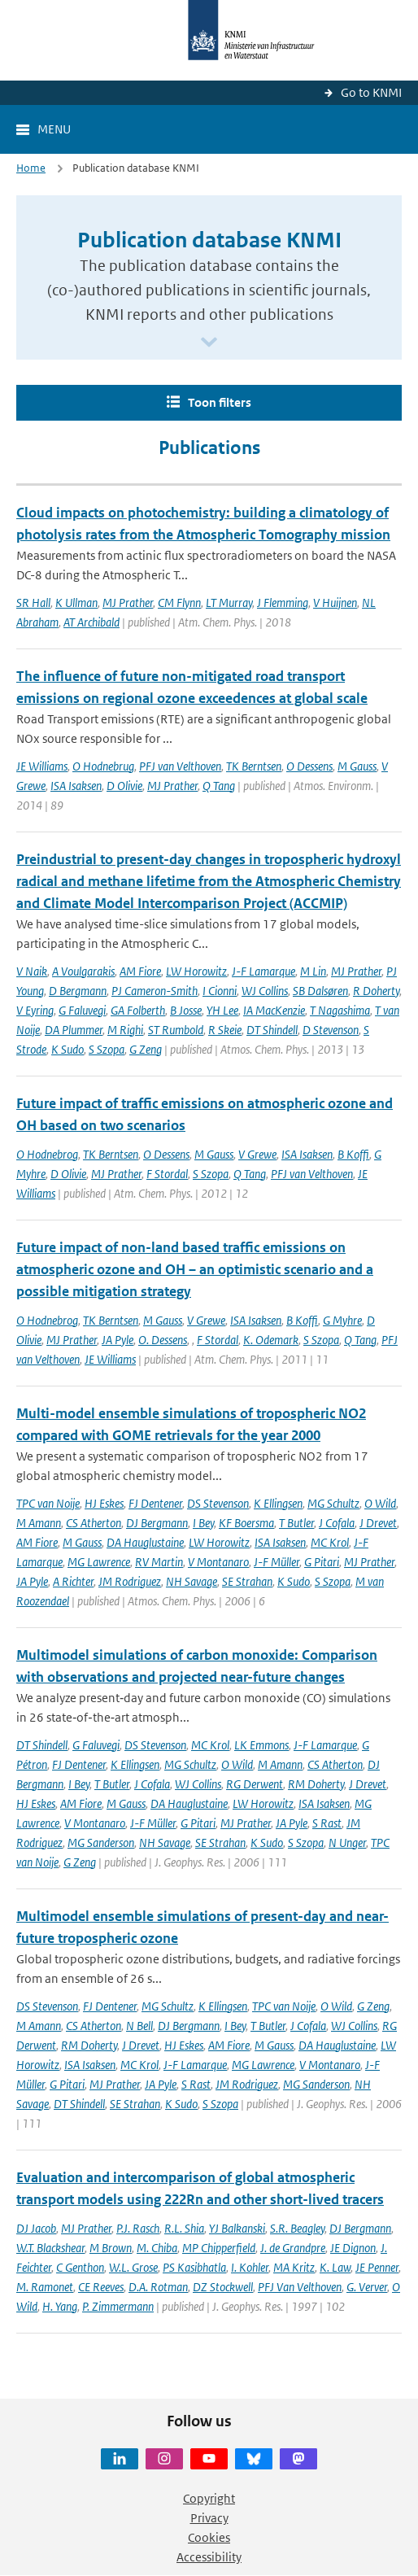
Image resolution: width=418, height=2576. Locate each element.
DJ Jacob (36, 2228)
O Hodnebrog (47, 1154)
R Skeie (225, 1029)
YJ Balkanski (237, 2228)
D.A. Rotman (158, 2286)
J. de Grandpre (292, 2247)
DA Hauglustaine (145, 1542)
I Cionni (219, 990)
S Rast (327, 1823)
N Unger (347, 1842)
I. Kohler (249, 2267)
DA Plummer (73, 1029)
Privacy (209, 2518)
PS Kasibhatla (194, 2267)
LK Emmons (261, 1745)
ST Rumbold (175, 1029)
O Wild (380, 1503)
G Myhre (342, 1320)
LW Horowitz (196, 971)
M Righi (125, 1029)
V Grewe (257, 1154)
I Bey (203, 1522)
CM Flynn (179, 602)
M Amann (38, 1522)
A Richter (73, 1581)
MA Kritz (294, 2267)
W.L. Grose (133, 2267)
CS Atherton (93, 1522)
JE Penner (376, 2267)
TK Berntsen (253, 766)
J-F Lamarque (263, 971)
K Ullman (76, 602)
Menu (54, 129)
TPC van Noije (48, 1503)
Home (31, 168)
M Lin (313, 971)
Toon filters (219, 402)
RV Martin (159, 1562)
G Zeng (145, 1049)
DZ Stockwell (223, 2286)
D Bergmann (78, 990)
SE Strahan (247, 1581)
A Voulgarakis (83, 971)
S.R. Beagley (297, 2228)
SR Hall (33, 602)
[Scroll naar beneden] (209, 342)
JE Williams (41, 766)
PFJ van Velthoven (180, 766)
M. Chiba (157, 2247)
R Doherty (376, 990)
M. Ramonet (44, 2286)
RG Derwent (254, 1784)
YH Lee (222, 1010)
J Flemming (282, 602)
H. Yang (59, 2306)
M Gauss (357, 766)
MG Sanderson (100, 1842)
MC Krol (330, 1542)
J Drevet (378, 1522)
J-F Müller (276, 1562)
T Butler (296, 1522)
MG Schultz (333, 1503)
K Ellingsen (278, 1503)
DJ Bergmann (157, 1522)
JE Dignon (353, 2247)
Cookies (209, 2537)
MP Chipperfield (218, 2247)
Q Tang (218, 785)
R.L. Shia (184, 2228)
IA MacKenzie (274, 1010)
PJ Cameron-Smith (154, 990)
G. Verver (366, 2286)
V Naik (31, 971)
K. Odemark (270, 1339)
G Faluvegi (82, 1010)
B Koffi (353, 1154)
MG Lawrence (98, 1562)
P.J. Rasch (137, 2228)
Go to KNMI (371, 92)
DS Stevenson (218, 1503)
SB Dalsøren (320, 990)
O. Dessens (162, 1339)
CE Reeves (101, 2286)
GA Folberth (138, 1010)
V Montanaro (218, 1562)
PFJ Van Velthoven (300, 2286)
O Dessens (309, 766)
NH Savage (191, 1581)
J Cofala (337, 1522)
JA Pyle (117, 1339)
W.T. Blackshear (50, 2247)
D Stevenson (331, 1029)
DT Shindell (272, 1029)
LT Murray (229, 602)
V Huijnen (335, 602)
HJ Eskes (104, 1503)
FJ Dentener (155, 1503)
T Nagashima (340, 1010)
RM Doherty (316, 1784)
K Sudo (67, 1049)
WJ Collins (265, 990)
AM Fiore (140, 971)
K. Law (335, 2267)
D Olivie (124, 785)
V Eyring (35, 1010)
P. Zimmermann (118, 2306)
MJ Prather (127, 602)
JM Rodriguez (129, 1581)
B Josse (186, 1010)
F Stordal (167, 1173)
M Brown (110, 2247)
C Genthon (80, 2267)
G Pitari (321, 1562)
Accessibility (209, 2557)
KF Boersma (246, 1522)
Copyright (209, 2498)
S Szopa (106, 1049)
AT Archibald (91, 622)
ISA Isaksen (76, 785)
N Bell (139, 2025)
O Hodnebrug (103, 766)
